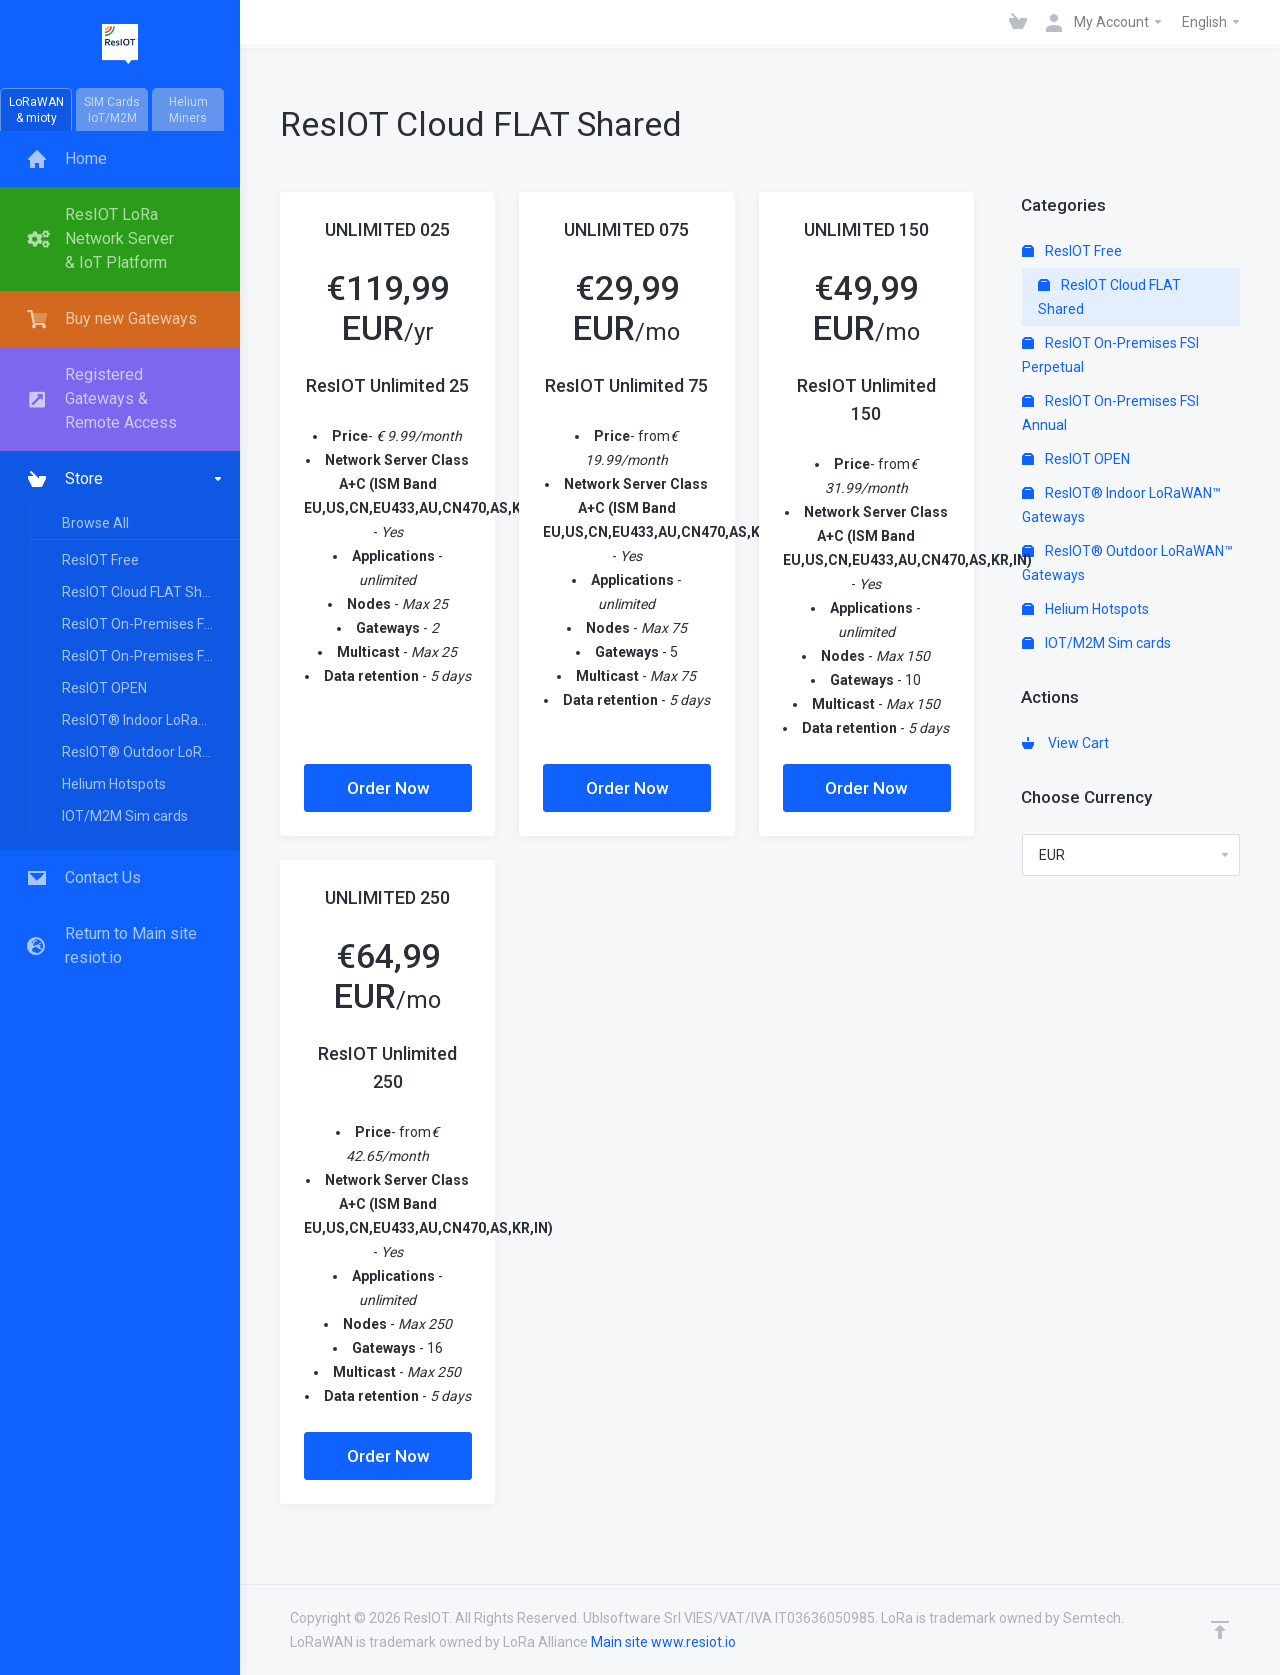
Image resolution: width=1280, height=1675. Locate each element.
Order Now (388, 788)
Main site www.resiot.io (663, 1642)
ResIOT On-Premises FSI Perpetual (150, 624)
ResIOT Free (100, 560)
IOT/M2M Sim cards (125, 816)
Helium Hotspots (114, 784)
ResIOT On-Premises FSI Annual (150, 656)
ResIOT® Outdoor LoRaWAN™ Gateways (150, 752)
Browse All (95, 523)
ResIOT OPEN (104, 688)
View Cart (1065, 743)
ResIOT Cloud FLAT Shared (146, 592)
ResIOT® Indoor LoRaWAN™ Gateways (150, 720)
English (1212, 22)
